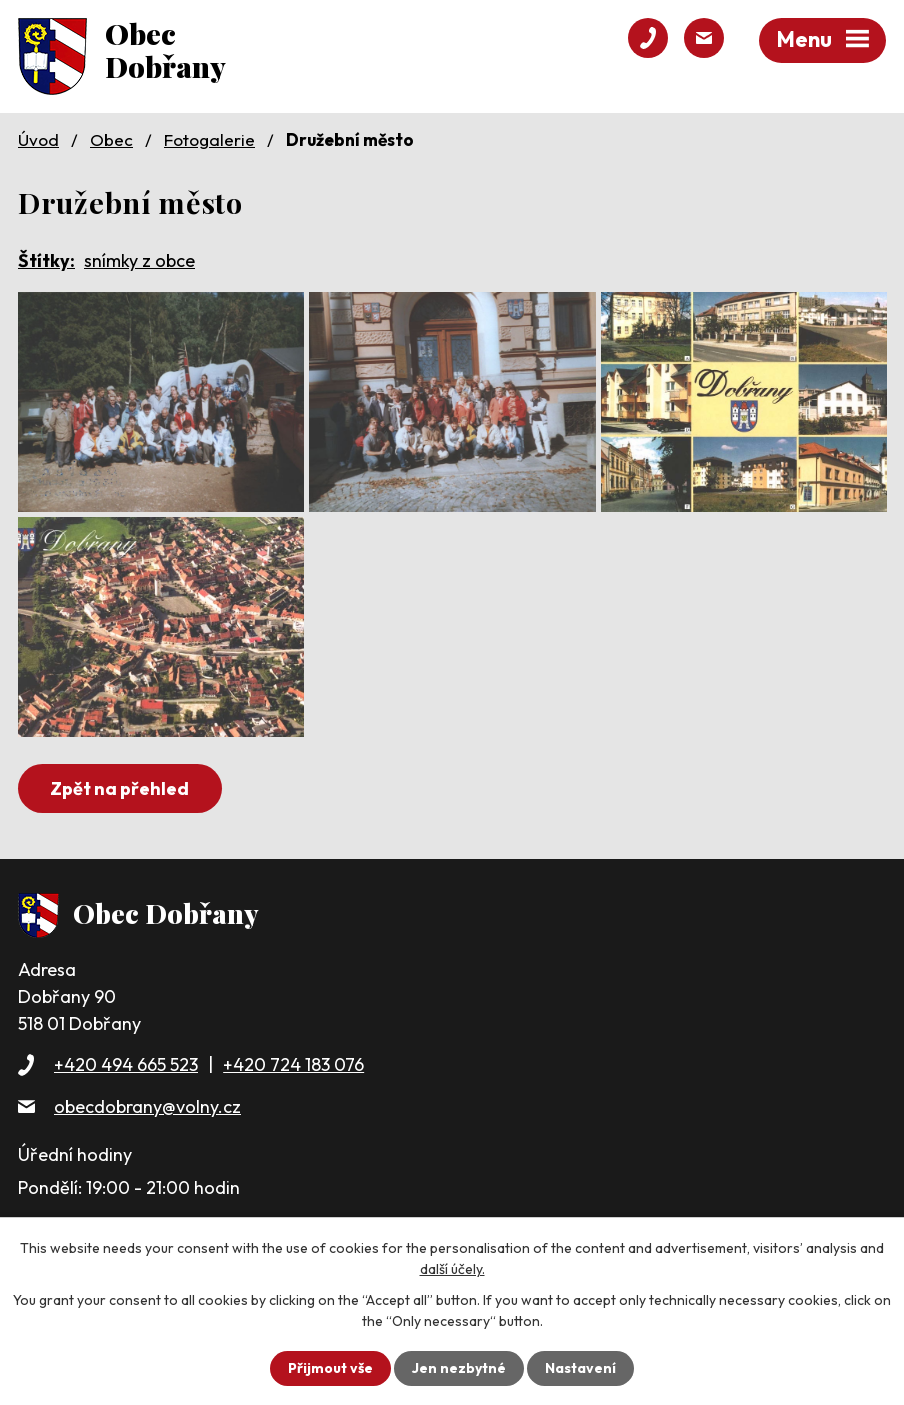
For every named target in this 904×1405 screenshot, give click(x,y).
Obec (111, 139)
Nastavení (580, 1368)
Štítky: (46, 260)
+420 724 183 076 (293, 1064)
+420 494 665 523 (126, 1064)
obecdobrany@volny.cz (147, 1106)
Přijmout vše (330, 1368)
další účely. (452, 1269)
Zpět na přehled (119, 788)
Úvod (38, 139)
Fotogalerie (209, 139)
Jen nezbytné (459, 1368)
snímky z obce (139, 260)
